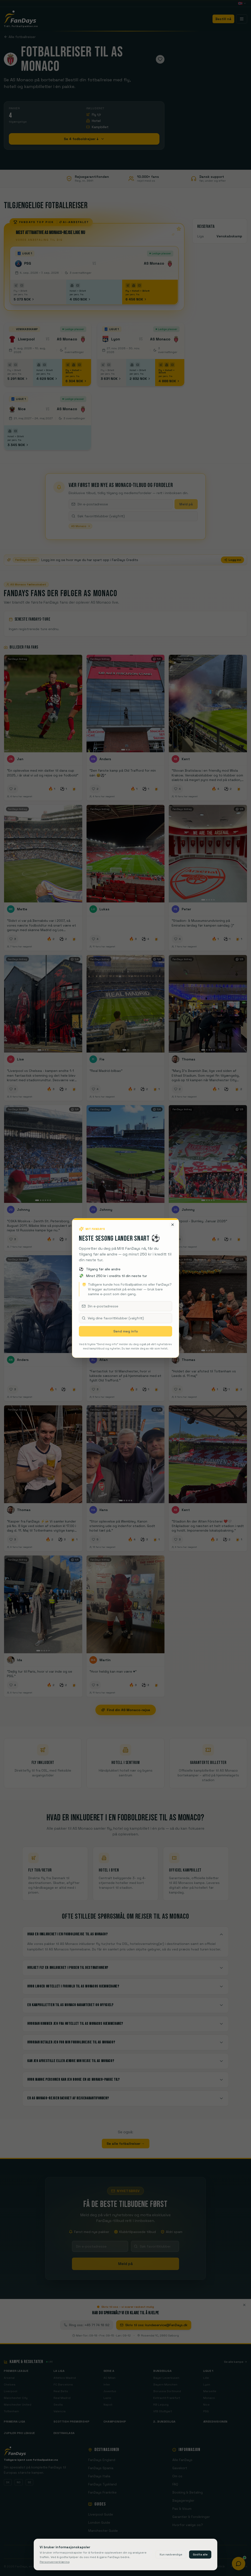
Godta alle (200, 2554)
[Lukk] (172, 1224)
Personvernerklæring (55, 2562)
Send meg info (125, 1331)
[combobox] (125, 1318)
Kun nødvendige (171, 2554)
